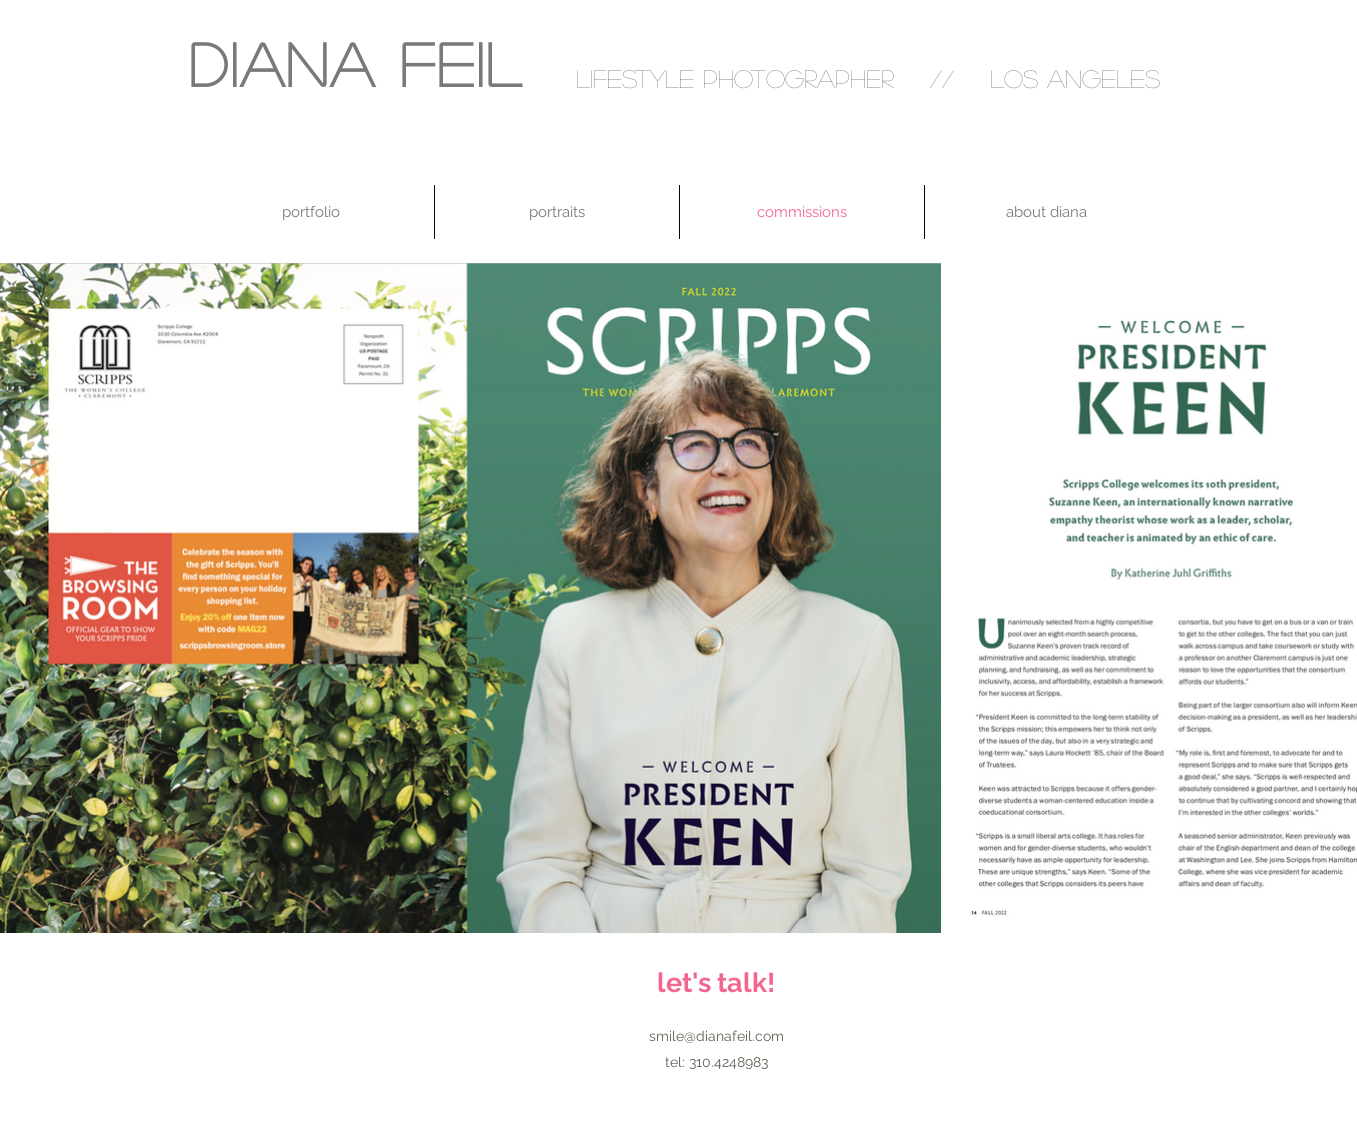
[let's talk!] (716, 982)
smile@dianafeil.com (716, 1036)
